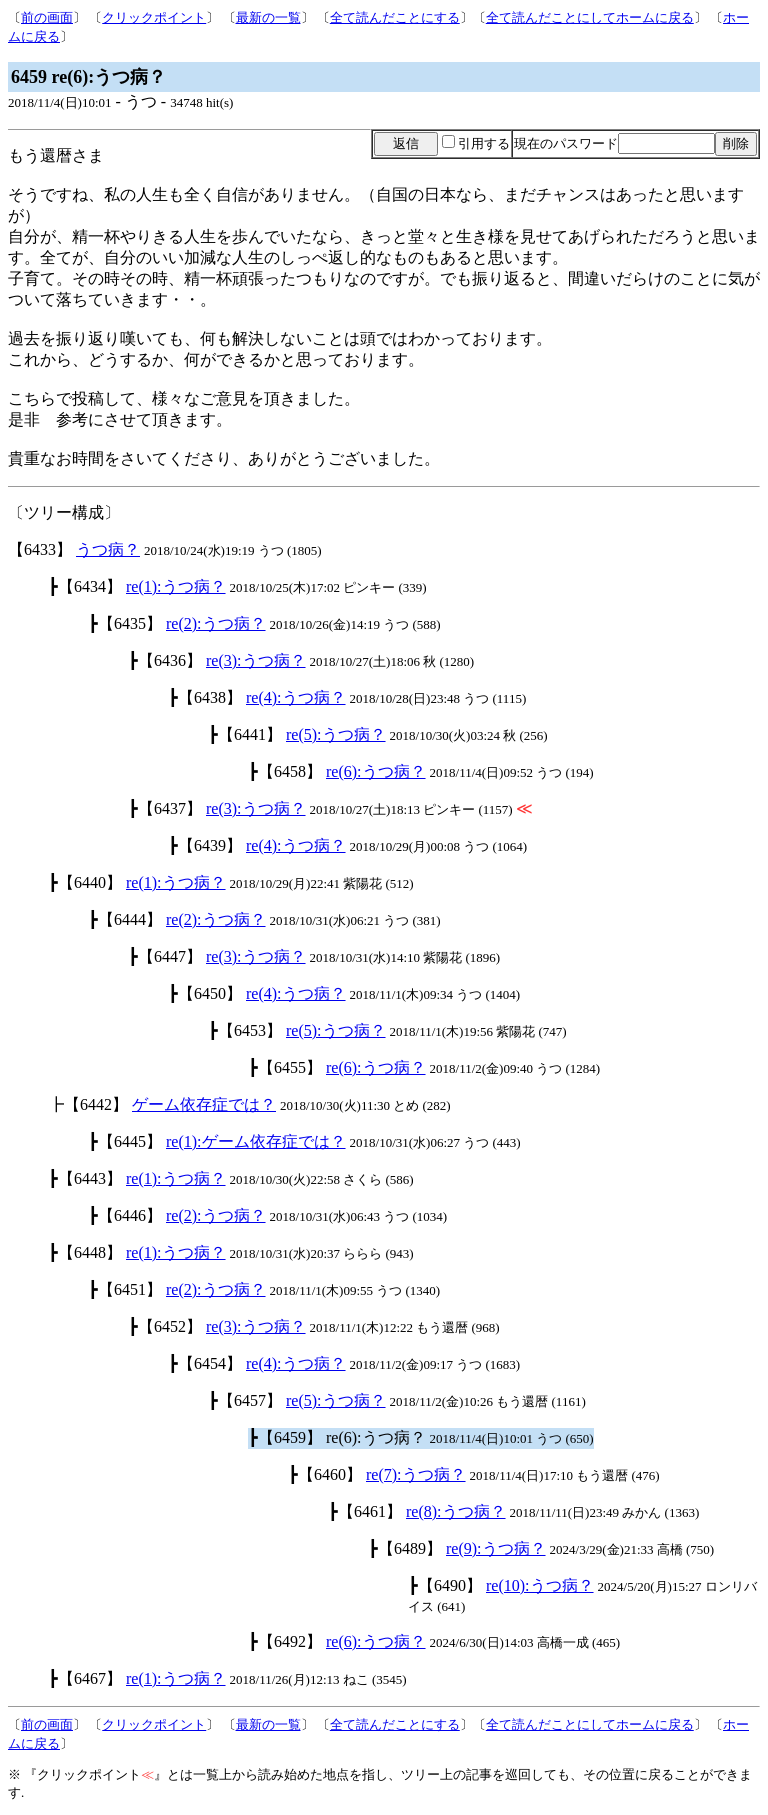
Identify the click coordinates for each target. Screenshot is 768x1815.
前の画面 (47, 17)
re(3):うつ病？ (256, 660)
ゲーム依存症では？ (204, 1104)
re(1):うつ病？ (176, 586)
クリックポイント (154, 17)
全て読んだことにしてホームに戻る (590, 17)
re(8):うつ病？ (456, 1511)
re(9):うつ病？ (496, 1548)
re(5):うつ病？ (336, 734)
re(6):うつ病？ (376, 771)
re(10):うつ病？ (540, 1585)
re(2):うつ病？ (216, 623)
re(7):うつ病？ (416, 1474)
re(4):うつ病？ (296, 697)
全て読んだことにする (395, 17)
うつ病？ (108, 549)
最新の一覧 (268, 17)
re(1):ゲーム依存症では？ (256, 1141)
